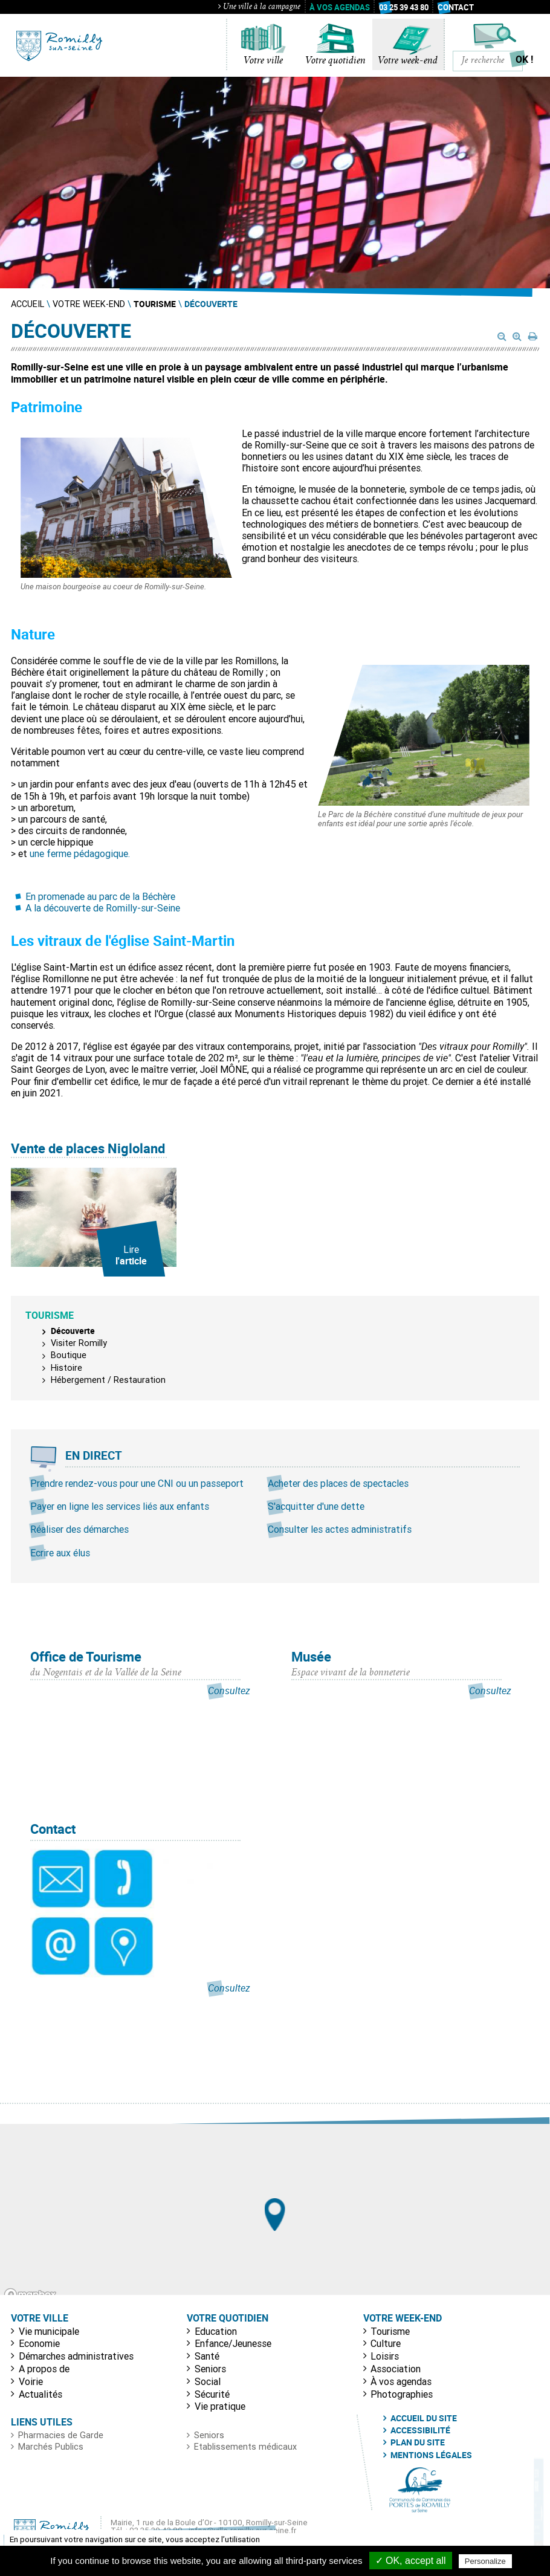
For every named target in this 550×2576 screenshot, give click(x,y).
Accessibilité (420, 2430)
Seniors (210, 2369)
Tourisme (390, 2331)
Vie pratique (220, 2406)
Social (208, 2381)
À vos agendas (339, 7)
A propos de (44, 2369)
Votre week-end (408, 61)
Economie (39, 2343)
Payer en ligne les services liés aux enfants (119, 1506)
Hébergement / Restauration (108, 1379)
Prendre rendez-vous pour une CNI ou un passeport (137, 1483)
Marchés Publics (50, 2446)
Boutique (68, 1355)
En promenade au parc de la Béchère (100, 896)
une (38, 853)
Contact (456, 7)
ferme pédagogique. (88, 853)
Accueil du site (423, 2418)
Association (395, 2369)
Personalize (485, 2561)
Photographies (401, 2394)
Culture (385, 2343)
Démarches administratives (76, 2356)
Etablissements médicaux (245, 2446)
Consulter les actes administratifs (340, 1529)
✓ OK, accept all (410, 2560)
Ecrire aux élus (60, 1553)
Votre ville (263, 61)
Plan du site (417, 2442)
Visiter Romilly (79, 1343)
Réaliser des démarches (79, 1529)
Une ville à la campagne (259, 7)
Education (216, 2331)
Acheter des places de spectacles (338, 1483)
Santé (207, 2356)
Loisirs (384, 2356)
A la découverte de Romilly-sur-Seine (102, 908)
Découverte (73, 1330)
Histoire (66, 1367)
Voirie (31, 2381)
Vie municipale (49, 2331)
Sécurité (212, 2394)
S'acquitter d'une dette (316, 1506)
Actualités (40, 2394)
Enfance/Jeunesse (233, 2343)
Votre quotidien (335, 61)
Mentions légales (431, 2455)
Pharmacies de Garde (60, 2435)
